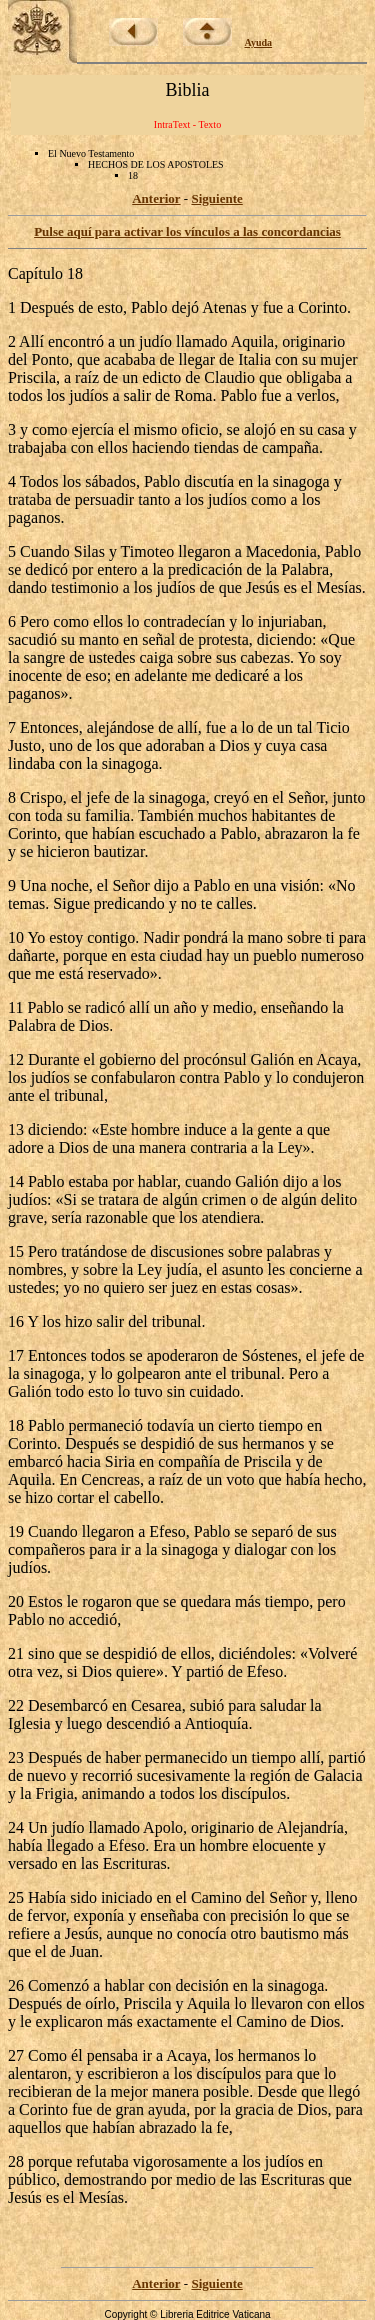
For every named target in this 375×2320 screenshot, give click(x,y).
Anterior (156, 198)
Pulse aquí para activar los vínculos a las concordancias (187, 231)
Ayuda (259, 42)
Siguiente (216, 198)
